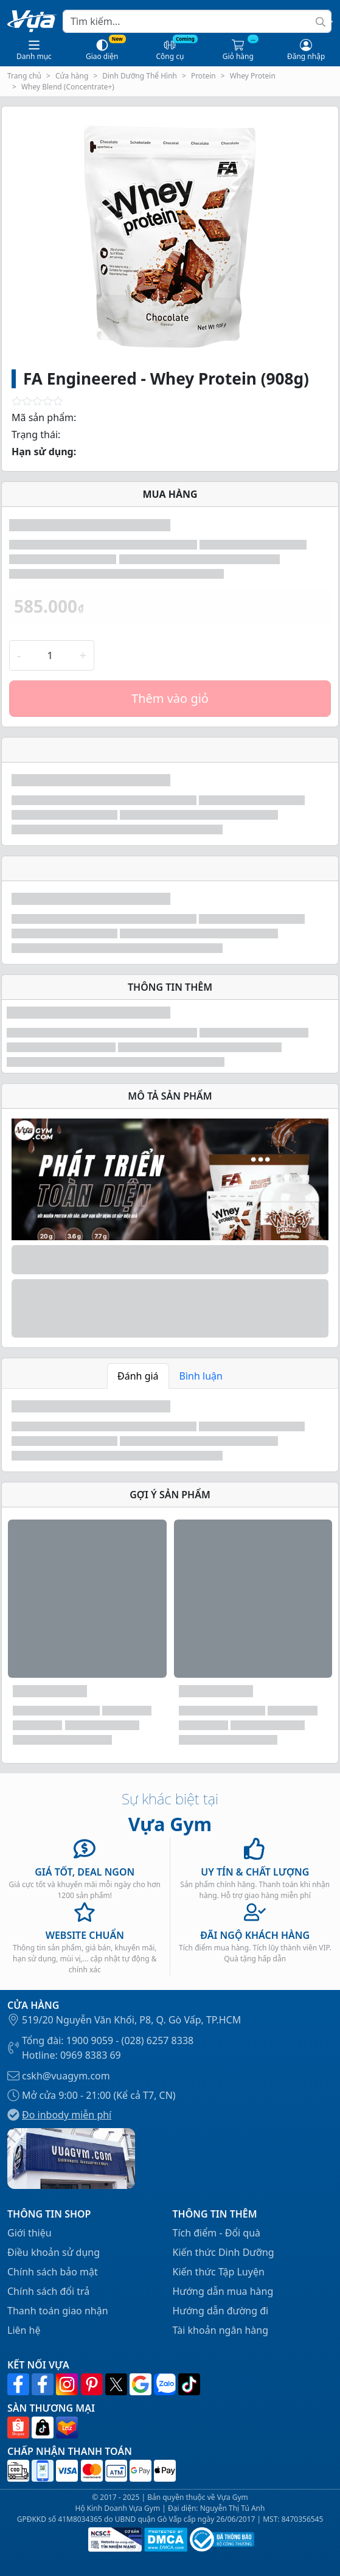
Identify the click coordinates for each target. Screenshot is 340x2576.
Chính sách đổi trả (48, 2291)
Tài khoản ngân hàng (221, 2330)
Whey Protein (253, 76)
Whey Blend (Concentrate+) (67, 87)
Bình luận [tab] (201, 1376)
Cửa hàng (71, 76)
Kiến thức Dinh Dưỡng (223, 2252)
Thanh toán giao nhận (57, 2310)
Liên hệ (24, 2330)
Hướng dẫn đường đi (221, 2310)
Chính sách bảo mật (52, 2271)
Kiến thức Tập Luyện (219, 2271)
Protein (203, 76)
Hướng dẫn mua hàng (223, 2291)
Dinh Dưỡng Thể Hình (139, 76)
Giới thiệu (29, 2232)
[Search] (197, 21)
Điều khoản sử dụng (53, 2252)
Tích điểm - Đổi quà (217, 2232)
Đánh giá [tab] (138, 1376)
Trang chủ (24, 76)
